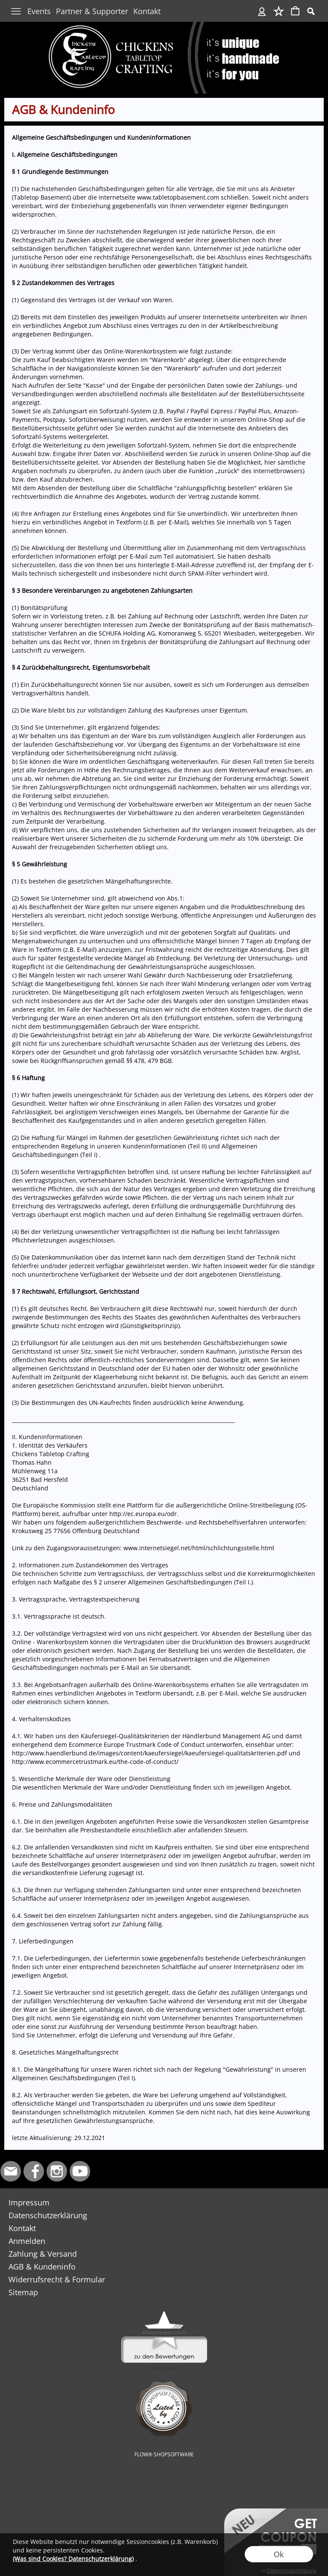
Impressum (29, 2202)
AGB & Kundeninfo (42, 2266)
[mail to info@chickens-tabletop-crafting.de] (10, 2171)
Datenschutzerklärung (48, 2215)
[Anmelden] (262, 12)
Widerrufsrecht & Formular (57, 2279)
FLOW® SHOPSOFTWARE (164, 2454)
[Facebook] (33, 2171)
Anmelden (27, 2241)
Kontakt (147, 11)
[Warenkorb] (295, 12)
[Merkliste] (278, 12)
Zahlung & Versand (43, 2254)
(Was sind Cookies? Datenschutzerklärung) (73, 2559)
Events (39, 11)
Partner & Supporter (92, 11)
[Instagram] (56, 2171)
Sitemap (23, 2292)
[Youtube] (80, 2171)
